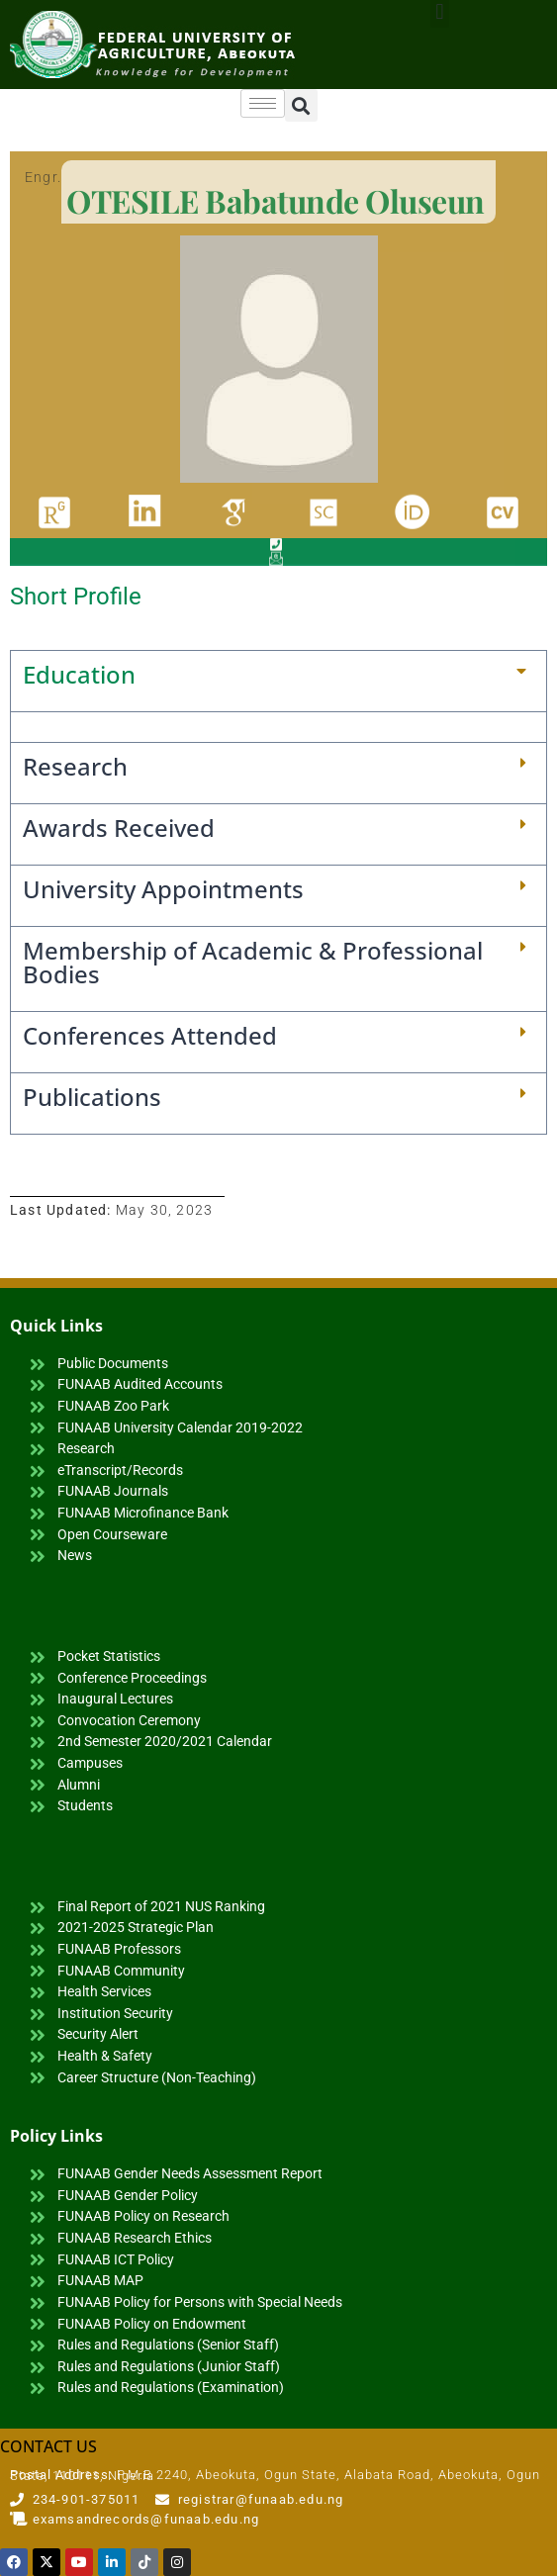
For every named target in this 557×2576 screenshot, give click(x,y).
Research (75, 766)
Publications (92, 1096)
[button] (301, 105)
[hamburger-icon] (262, 103)
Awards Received (119, 827)
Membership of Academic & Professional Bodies (253, 962)
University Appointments (163, 889)
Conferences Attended (150, 1035)
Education (79, 674)
